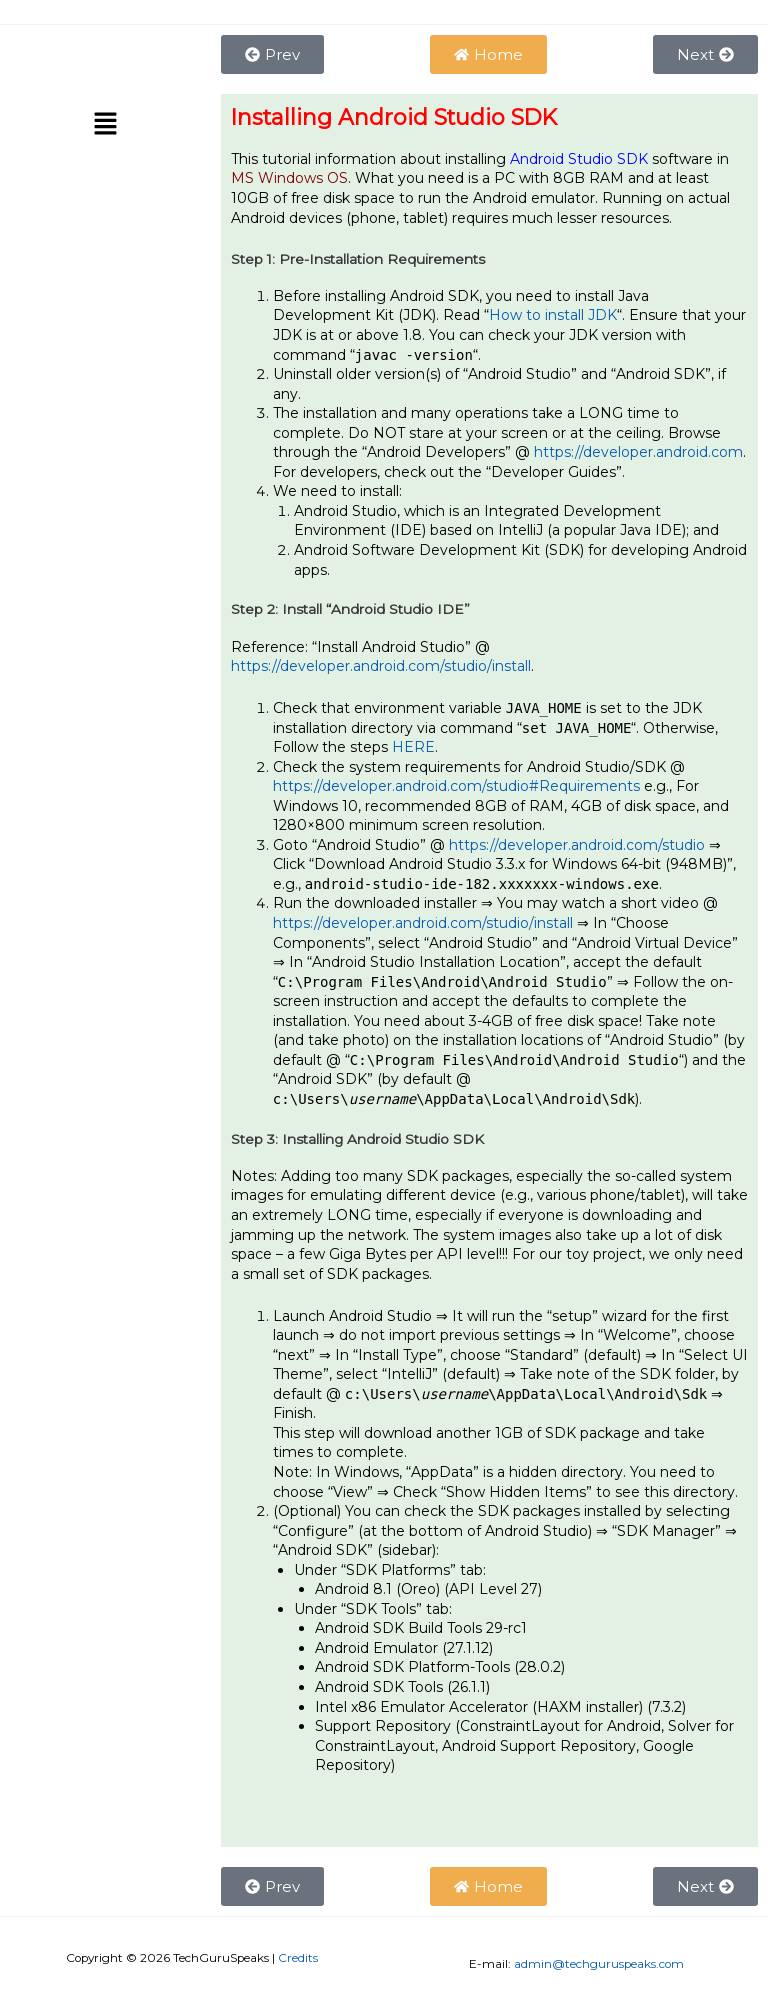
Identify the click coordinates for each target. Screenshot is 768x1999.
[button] (105, 126)
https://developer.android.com (638, 452)
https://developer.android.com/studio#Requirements (456, 786)
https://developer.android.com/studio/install (381, 666)
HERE (413, 747)
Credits (298, 1958)
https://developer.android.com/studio (577, 845)
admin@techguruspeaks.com (599, 1964)
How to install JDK (553, 315)
